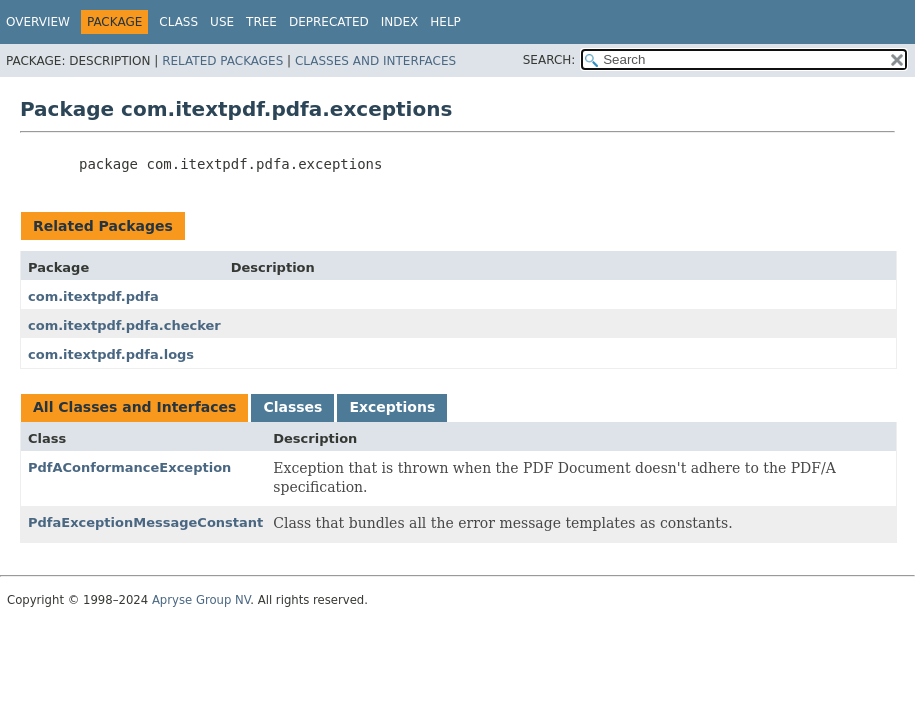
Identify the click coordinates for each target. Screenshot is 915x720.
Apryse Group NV (201, 600)
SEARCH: (549, 60)
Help (445, 22)
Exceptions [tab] (392, 407)
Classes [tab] (292, 407)
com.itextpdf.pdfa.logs (111, 354)
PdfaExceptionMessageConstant (145, 522)
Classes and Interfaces (375, 61)
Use (222, 22)
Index (400, 22)
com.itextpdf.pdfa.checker (124, 325)
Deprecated (329, 22)
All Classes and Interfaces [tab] (134, 407)
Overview (38, 22)
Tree (261, 22)
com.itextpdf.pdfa (93, 296)
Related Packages (222, 61)
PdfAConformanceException (129, 467)
